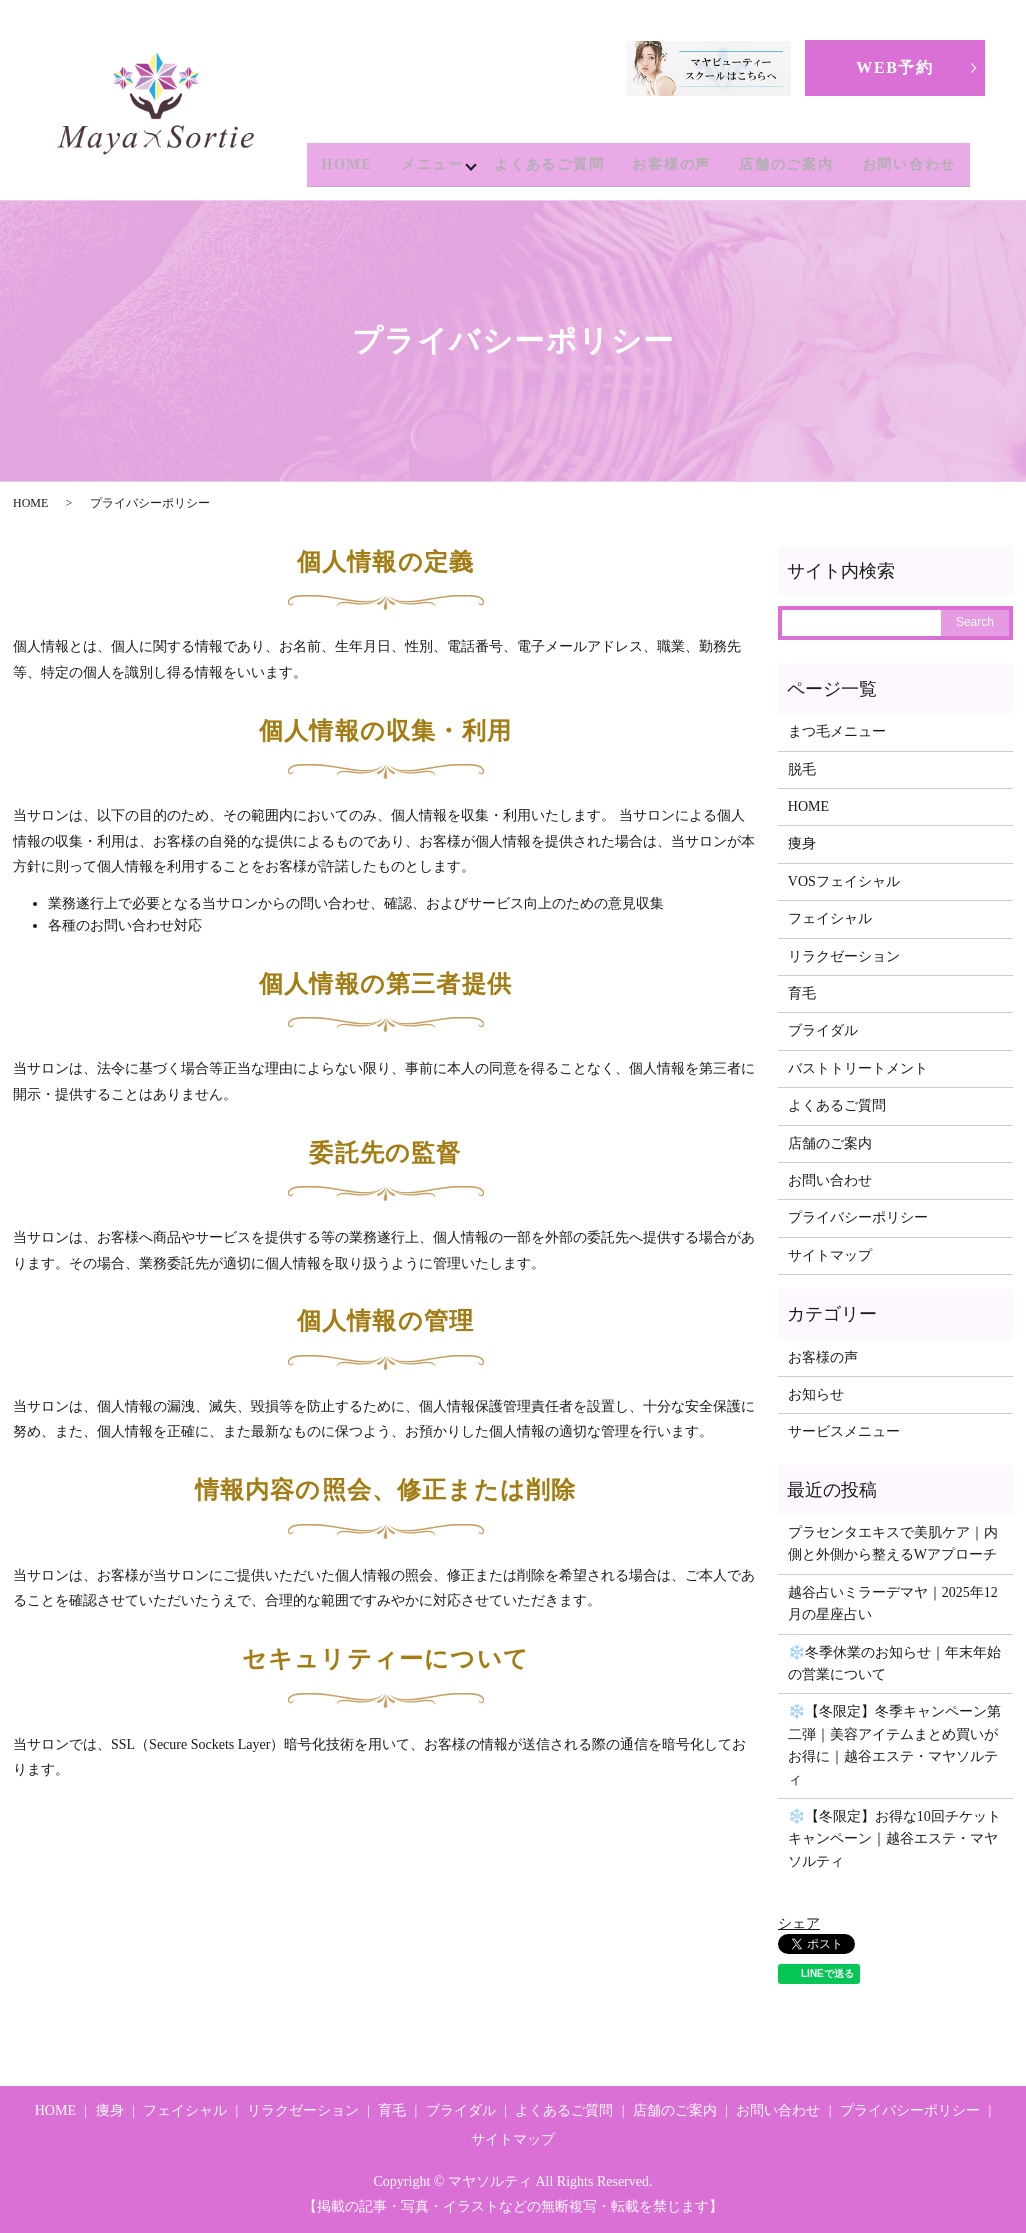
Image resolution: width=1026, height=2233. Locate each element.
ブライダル (823, 1030)
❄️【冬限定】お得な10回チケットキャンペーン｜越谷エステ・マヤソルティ (894, 1839)
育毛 (802, 993)
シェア (799, 1923)
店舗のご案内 (786, 164)
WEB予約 (894, 67)
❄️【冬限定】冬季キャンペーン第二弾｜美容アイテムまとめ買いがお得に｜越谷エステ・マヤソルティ (894, 1745)
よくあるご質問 (549, 164)
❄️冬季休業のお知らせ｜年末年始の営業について (894, 1663)
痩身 (802, 843)
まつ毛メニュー (837, 731)
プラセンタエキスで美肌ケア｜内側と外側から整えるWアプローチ (893, 1543)
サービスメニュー (844, 1431)
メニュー (427, 164)
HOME (342, 164)
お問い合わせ (909, 164)
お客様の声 (671, 164)
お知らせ (816, 1394)
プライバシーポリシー (858, 1217)
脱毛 (802, 769)
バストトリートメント (858, 1068)
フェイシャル (830, 918)
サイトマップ (830, 1255)
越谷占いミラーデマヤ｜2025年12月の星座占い (893, 1603)
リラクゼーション (844, 956)
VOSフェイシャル (844, 881)
